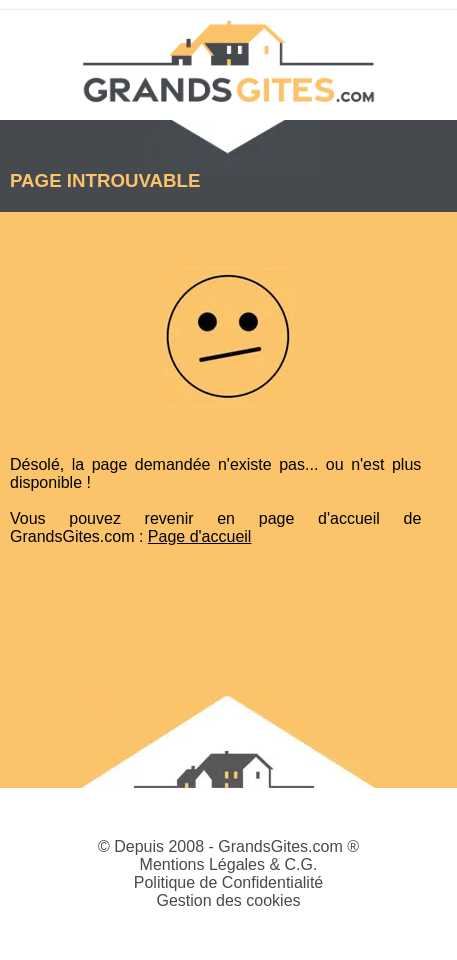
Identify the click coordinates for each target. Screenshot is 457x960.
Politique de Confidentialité (228, 882)
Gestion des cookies (228, 900)
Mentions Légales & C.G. (229, 864)
